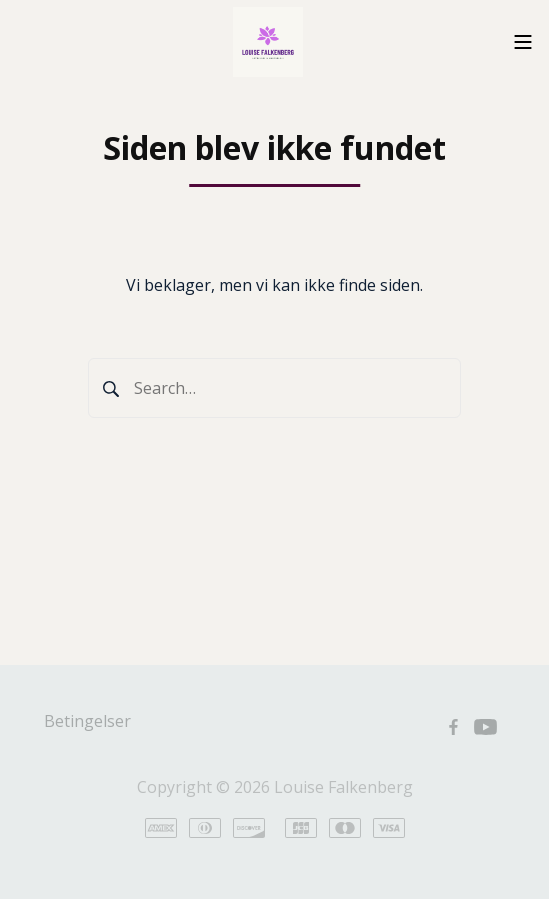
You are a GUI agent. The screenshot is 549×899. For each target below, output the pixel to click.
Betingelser (87, 721)
